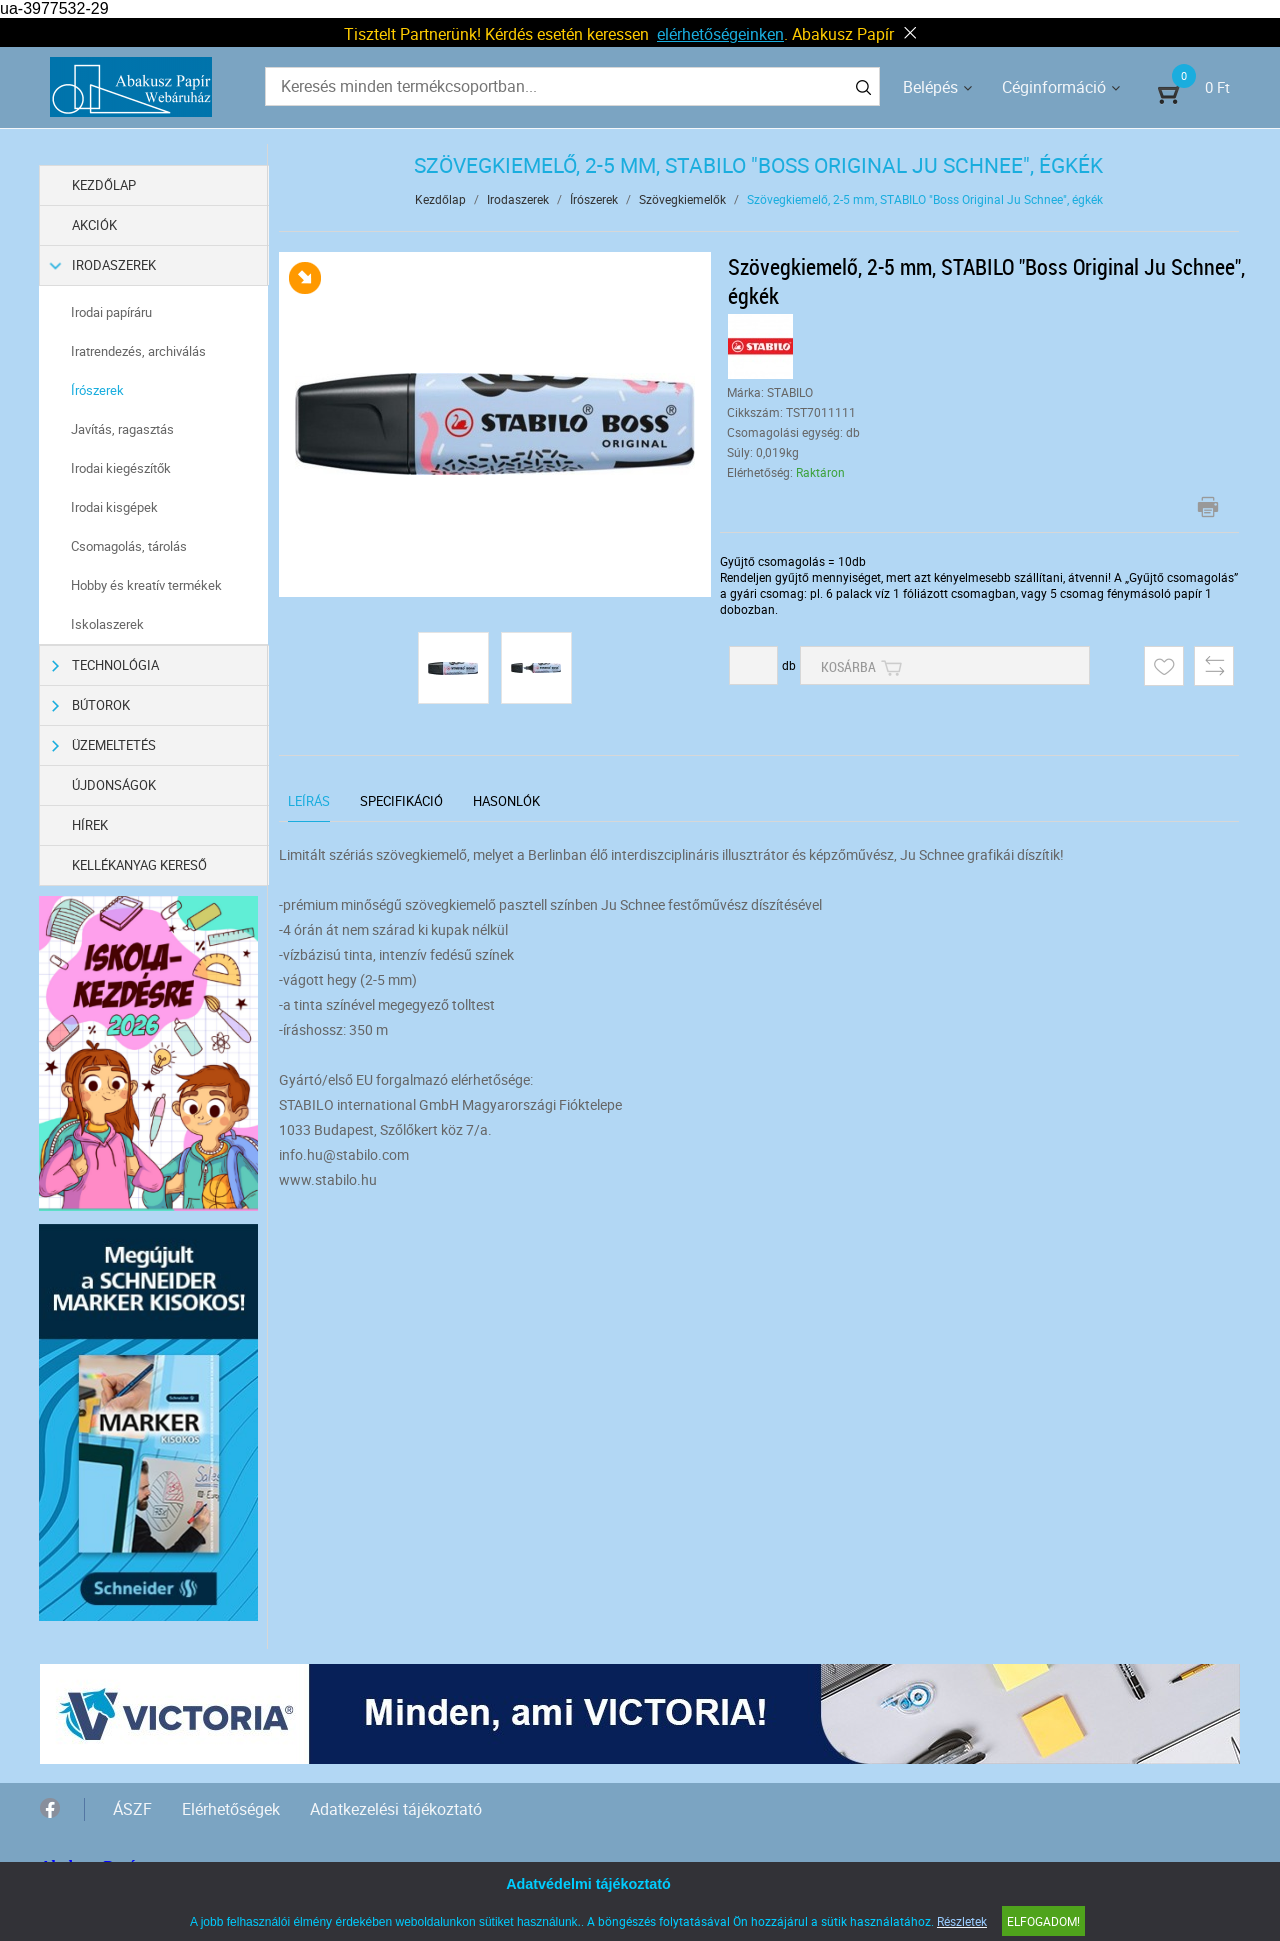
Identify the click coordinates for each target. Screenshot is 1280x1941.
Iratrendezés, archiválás (139, 351)
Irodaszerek (104, 265)
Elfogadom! (1043, 1921)
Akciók (95, 225)
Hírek (91, 825)
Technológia (106, 665)
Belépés (930, 87)
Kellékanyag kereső (140, 865)
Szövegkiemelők (682, 199)
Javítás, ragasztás (123, 429)
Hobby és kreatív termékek (147, 585)
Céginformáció (1054, 87)
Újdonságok (115, 785)
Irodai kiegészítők (122, 468)
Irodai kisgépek (115, 507)
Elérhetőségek (231, 1807)
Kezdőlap (105, 185)
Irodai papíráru (112, 312)
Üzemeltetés (104, 745)
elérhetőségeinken (720, 34)
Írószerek (98, 390)
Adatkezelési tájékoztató (396, 1807)
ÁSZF (132, 1807)
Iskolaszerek (108, 624)
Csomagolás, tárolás (130, 546)
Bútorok (91, 705)
